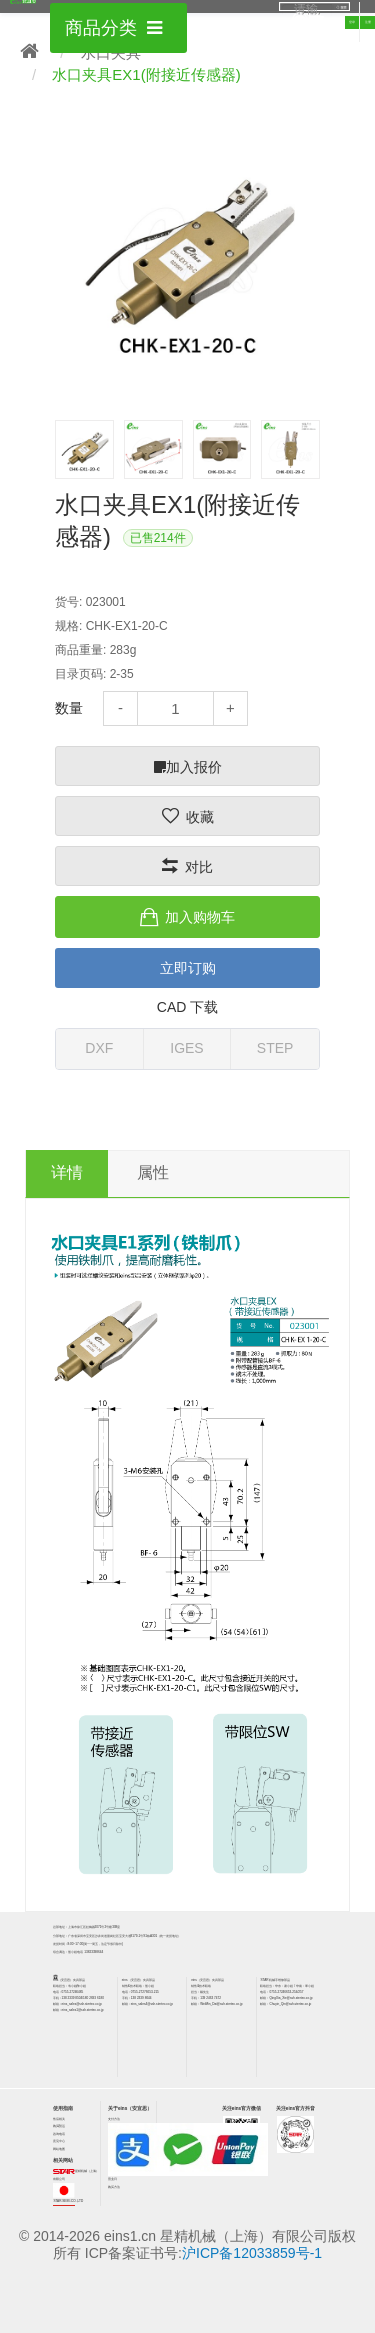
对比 (199, 867)
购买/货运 (59, 2126)
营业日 (112, 2179)
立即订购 (188, 968)
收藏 (200, 817)
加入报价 (188, 767)
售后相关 (59, 2119)
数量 (69, 708)
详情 (67, 1172)
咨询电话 (59, 2134)
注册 (368, 22)
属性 (153, 1172)
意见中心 (59, 2141)
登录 (352, 22)
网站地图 (59, 2149)
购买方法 (114, 2187)
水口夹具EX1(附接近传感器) (146, 74)
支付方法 (114, 2119)
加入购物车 (200, 917)
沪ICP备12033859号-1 (252, 2253)
